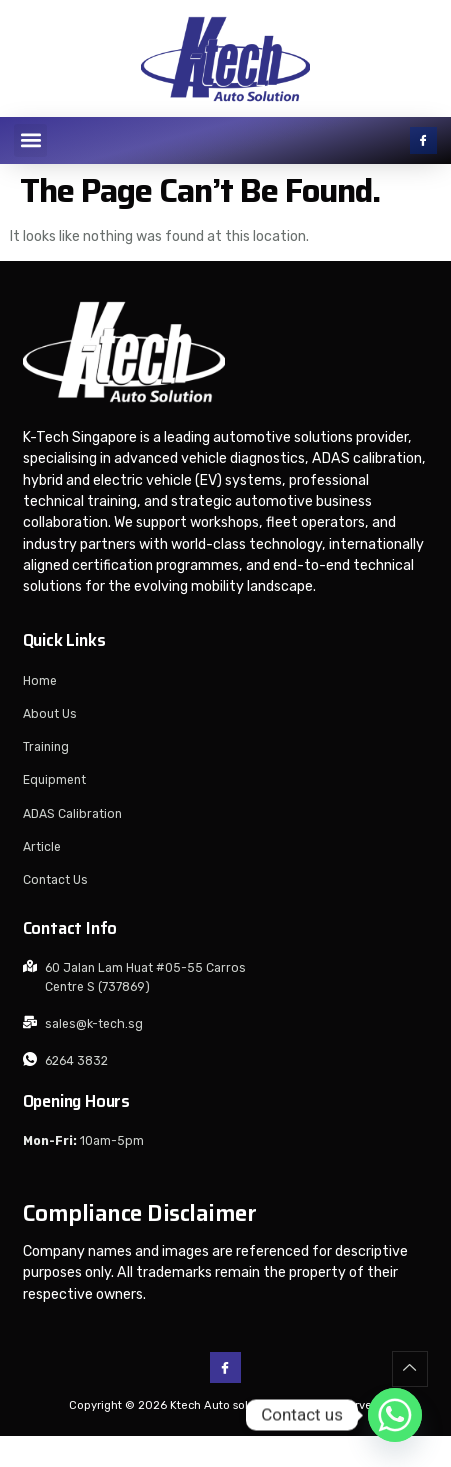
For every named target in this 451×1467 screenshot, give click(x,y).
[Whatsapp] (395, 1415)
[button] (30, 140)
